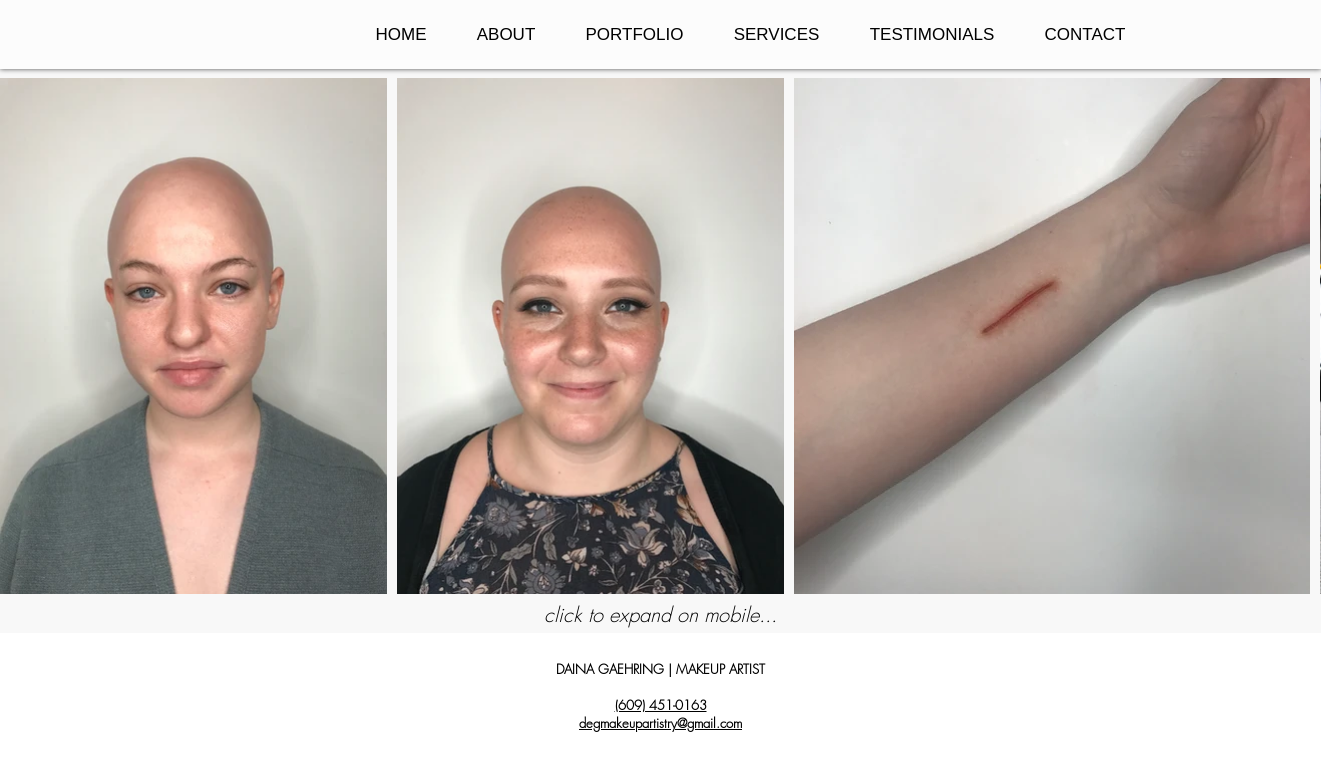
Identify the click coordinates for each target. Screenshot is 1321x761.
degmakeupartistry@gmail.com (660, 723)
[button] (635, 34)
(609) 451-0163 (661, 705)
